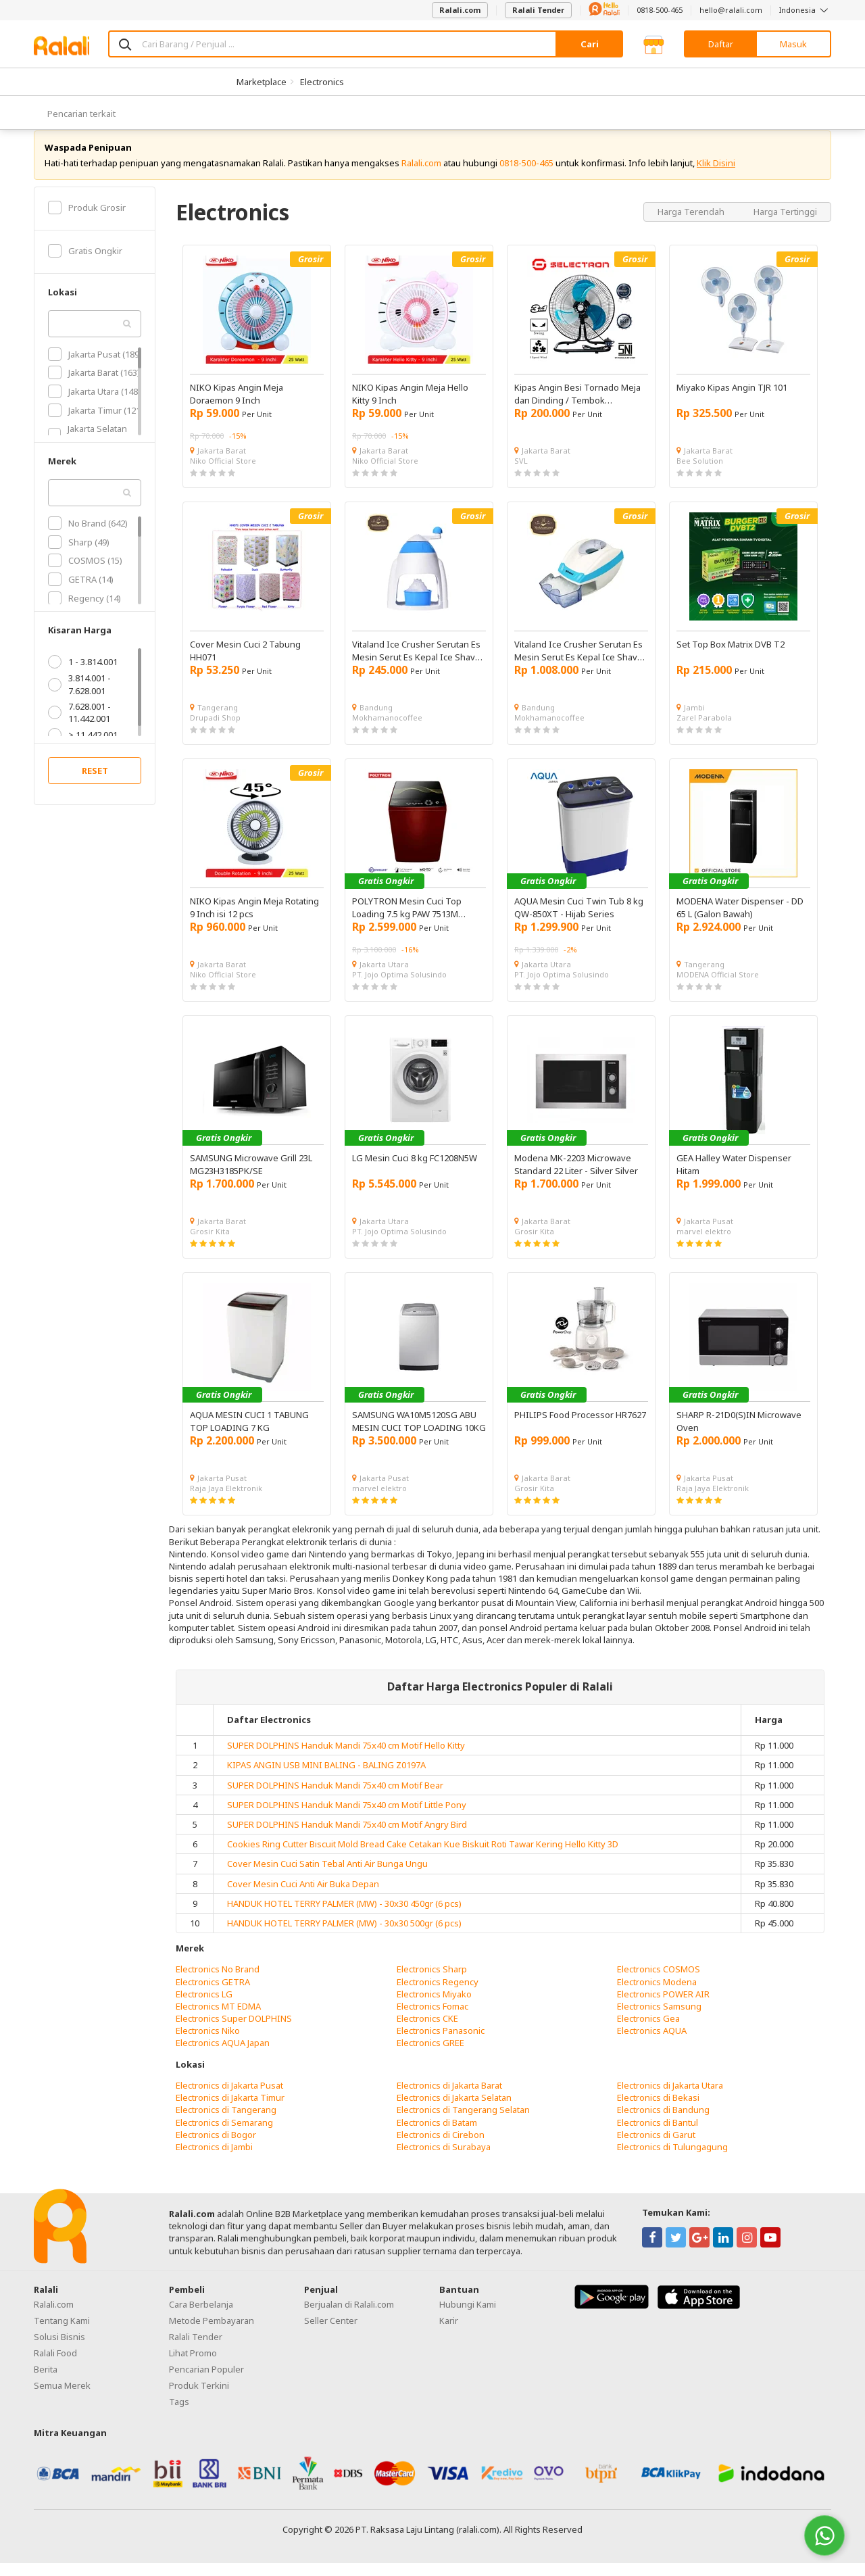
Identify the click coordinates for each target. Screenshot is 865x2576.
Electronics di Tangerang (226, 2123)
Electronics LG (204, 2007)
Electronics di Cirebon (441, 2147)
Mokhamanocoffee (387, 730)
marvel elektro (703, 1244)
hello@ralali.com (730, 10)
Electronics (322, 82)
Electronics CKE (427, 2031)
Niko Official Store (223, 473)
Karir (448, 2333)
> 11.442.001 (83, 747)
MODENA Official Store (717, 987)
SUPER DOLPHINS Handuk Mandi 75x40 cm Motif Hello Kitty (346, 1758)
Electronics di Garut (656, 2147)
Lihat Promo (193, 2366)
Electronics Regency (437, 1995)
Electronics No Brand (218, 1982)
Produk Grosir (87, 220)
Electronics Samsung (659, 2019)
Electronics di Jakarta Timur (230, 2110)
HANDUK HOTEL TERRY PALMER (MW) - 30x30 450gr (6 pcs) (344, 1916)
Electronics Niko (208, 2044)
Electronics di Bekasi (658, 2110)
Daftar (720, 44)
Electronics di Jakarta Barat (449, 2098)
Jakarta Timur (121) (95, 423)
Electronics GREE (430, 2056)
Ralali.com (459, 10)
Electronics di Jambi (214, 2160)
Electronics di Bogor (216, 2147)
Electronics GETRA (213, 1995)
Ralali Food (55, 2366)
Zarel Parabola (704, 730)
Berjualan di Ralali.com (349, 2317)
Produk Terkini (199, 2398)
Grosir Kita (210, 1244)
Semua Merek (62, 2398)
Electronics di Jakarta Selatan (454, 2110)
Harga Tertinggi (785, 224)
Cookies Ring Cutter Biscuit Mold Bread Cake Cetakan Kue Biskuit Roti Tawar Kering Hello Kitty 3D (422, 1857)
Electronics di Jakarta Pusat (229, 2098)
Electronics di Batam (437, 2135)
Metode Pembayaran (211, 2333)
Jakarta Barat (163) (94, 386)
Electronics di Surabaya (444, 2160)
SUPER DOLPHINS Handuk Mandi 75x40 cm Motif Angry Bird (347, 1837)
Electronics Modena (657, 1995)
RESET (95, 784)
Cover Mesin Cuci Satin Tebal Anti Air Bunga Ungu (327, 1877)
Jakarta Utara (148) (94, 404)
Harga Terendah (692, 224)
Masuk (793, 44)
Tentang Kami (62, 2333)
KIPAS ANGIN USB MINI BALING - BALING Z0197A (326, 1778)
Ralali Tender (538, 10)
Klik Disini (716, 176)
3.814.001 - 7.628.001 (79, 697)
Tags (179, 2414)
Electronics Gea (648, 2031)
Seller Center (330, 2333)
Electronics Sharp (432, 1982)
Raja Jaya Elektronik (226, 1501)
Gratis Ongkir (85, 263)
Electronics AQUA (652, 2044)
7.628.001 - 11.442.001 (79, 725)
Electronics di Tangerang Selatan (463, 2123)
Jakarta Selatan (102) (87, 447)
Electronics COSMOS (658, 1982)
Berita (45, 2382)
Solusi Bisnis (59, 2349)
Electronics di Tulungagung (672, 2160)
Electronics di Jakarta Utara (670, 2098)
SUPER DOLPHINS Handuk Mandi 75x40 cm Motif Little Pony (346, 1818)
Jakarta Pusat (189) (95, 367)
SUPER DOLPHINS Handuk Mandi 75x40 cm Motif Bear (335, 1798)
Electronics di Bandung (663, 2123)
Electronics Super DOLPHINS (234, 2031)
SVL (521, 473)
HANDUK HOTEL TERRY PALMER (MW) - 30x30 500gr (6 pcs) (344, 1936)
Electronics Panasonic (441, 2044)
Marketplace (262, 82)
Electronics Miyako (434, 2007)
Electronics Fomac (432, 2019)
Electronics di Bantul (657, 2135)
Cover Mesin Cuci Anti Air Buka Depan (303, 1897)
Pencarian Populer (206, 2382)
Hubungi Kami (467, 2317)
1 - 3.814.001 (83, 675)
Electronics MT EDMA (218, 2019)
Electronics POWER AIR (663, 2007)
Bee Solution (699, 473)
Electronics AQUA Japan (223, 2056)
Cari (589, 44)
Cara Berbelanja (201, 2317)
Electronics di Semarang (224, 2135)
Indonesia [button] (805, 10)
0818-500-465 (660, 10)
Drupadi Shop (215, 730)
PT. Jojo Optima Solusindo (399, 987)
